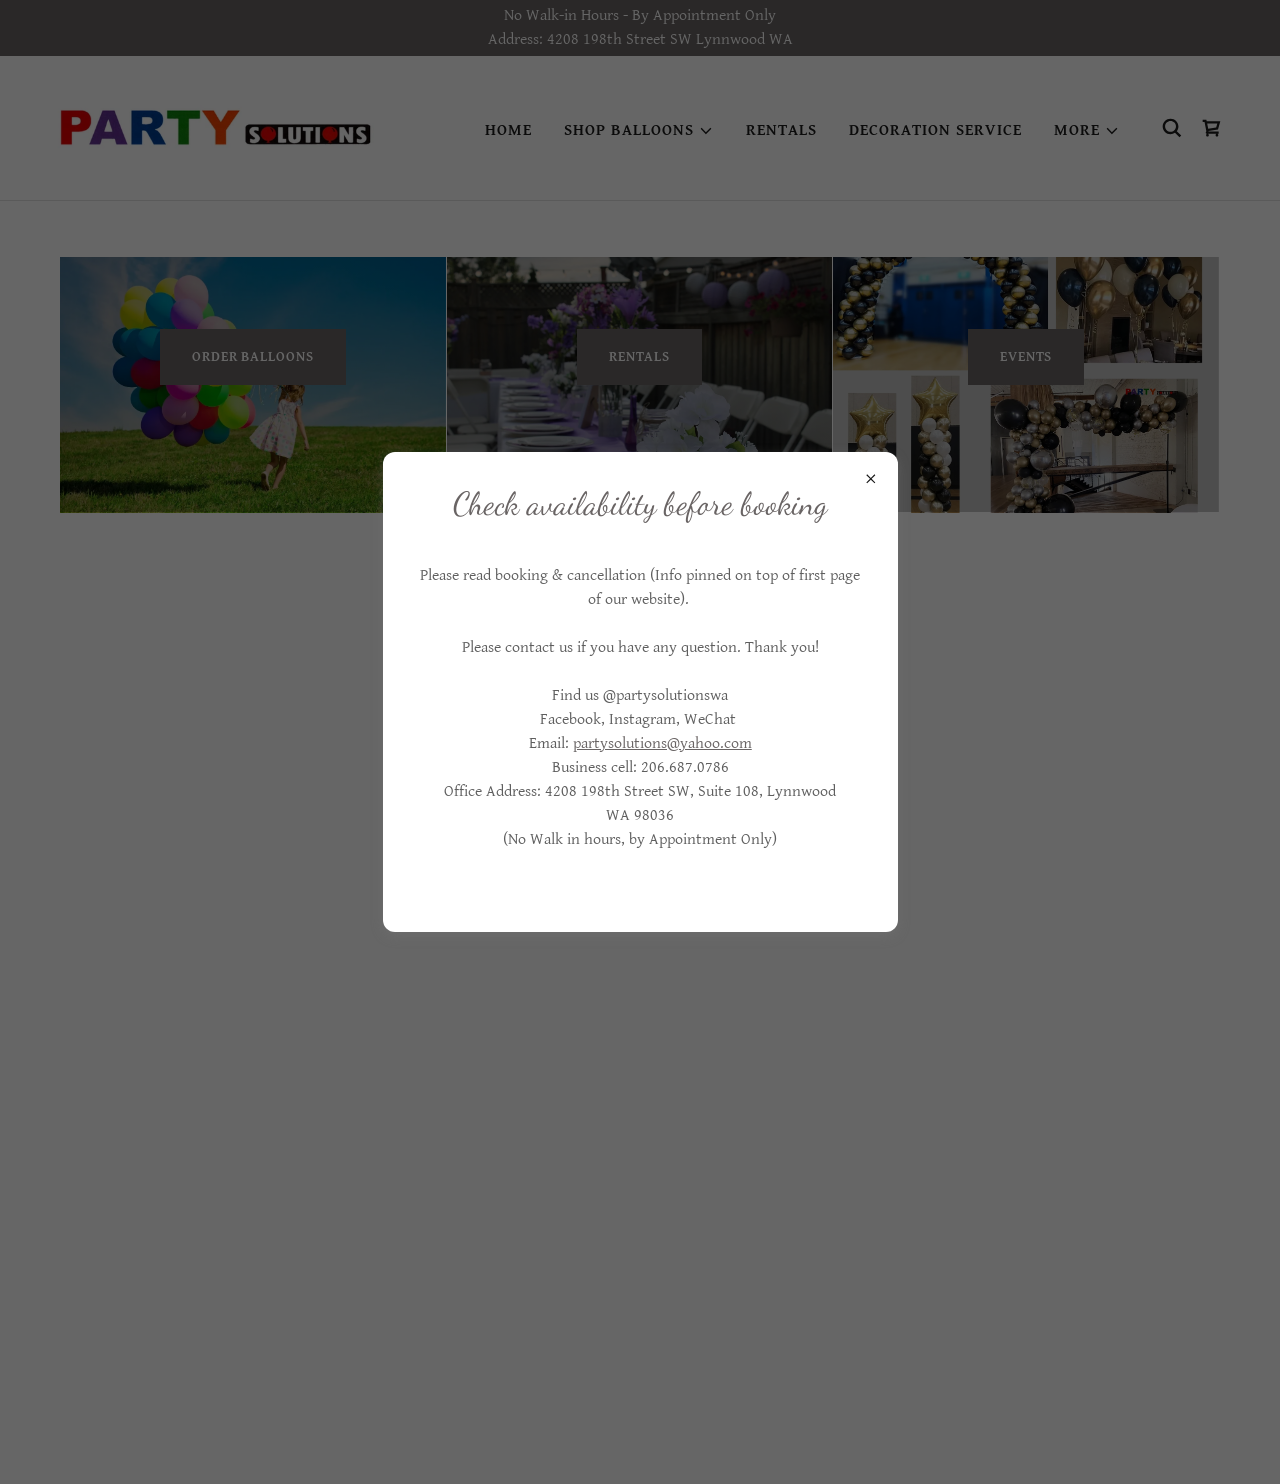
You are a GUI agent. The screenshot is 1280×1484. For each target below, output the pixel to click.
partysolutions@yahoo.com (662, 743)
